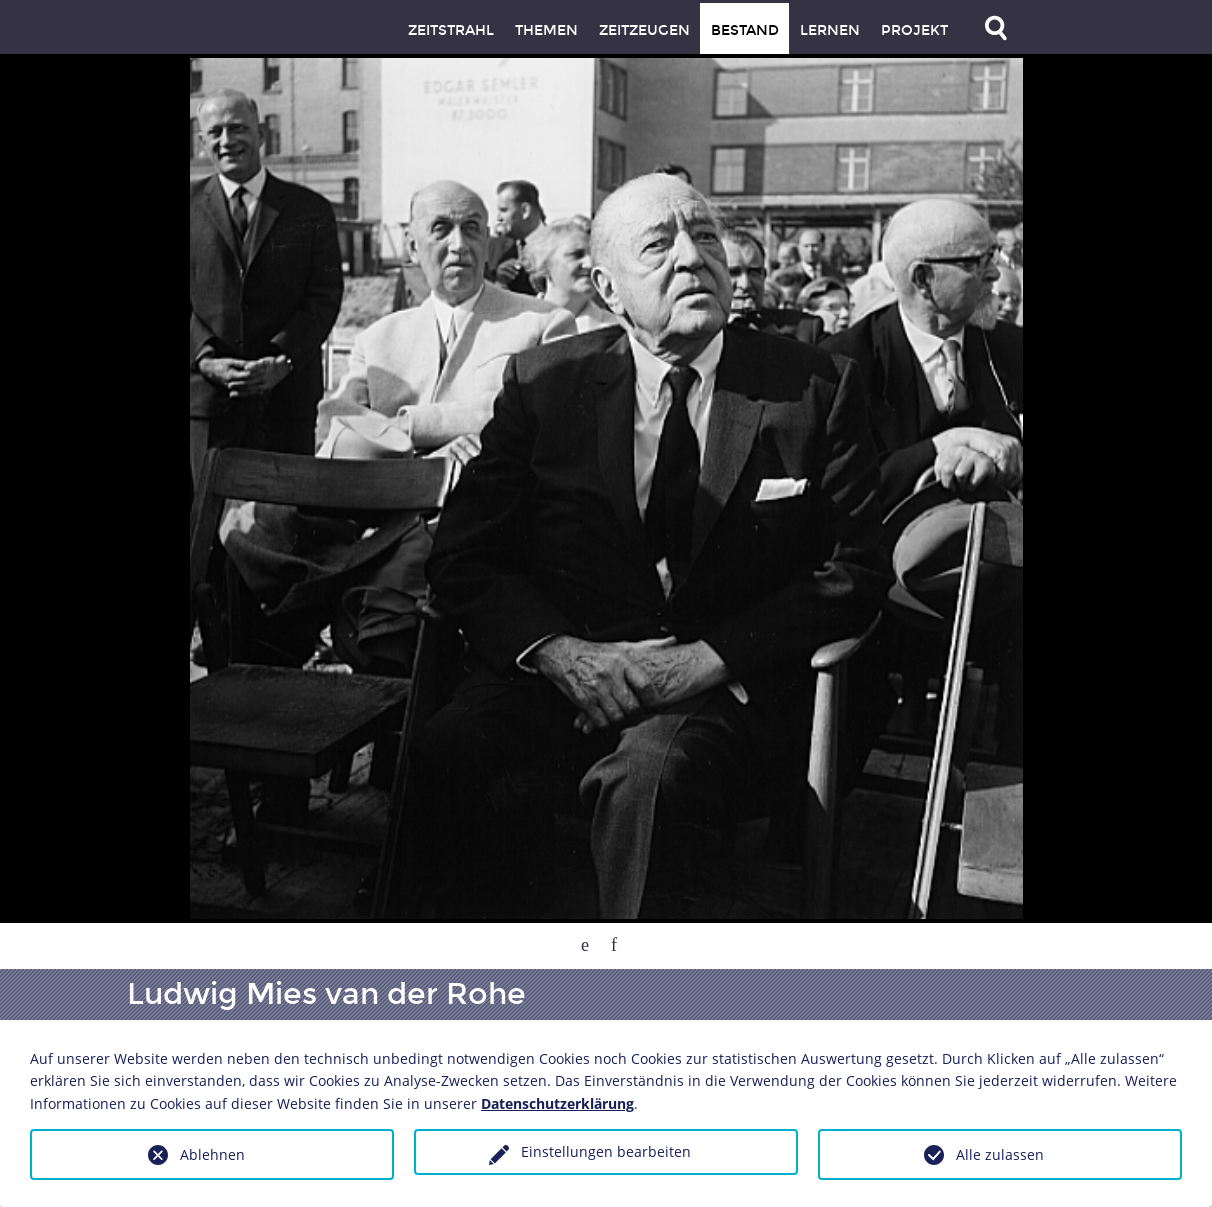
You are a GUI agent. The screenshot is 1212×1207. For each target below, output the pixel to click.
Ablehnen (212, 1154)
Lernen (830, 30)
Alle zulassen (1000, 1154)
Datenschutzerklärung (557, 1103)
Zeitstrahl (451, 30)
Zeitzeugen (644, 30)
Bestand (745, 30)
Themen (546, 30)
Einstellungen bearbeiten (606, 1151)
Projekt (914, 30)
